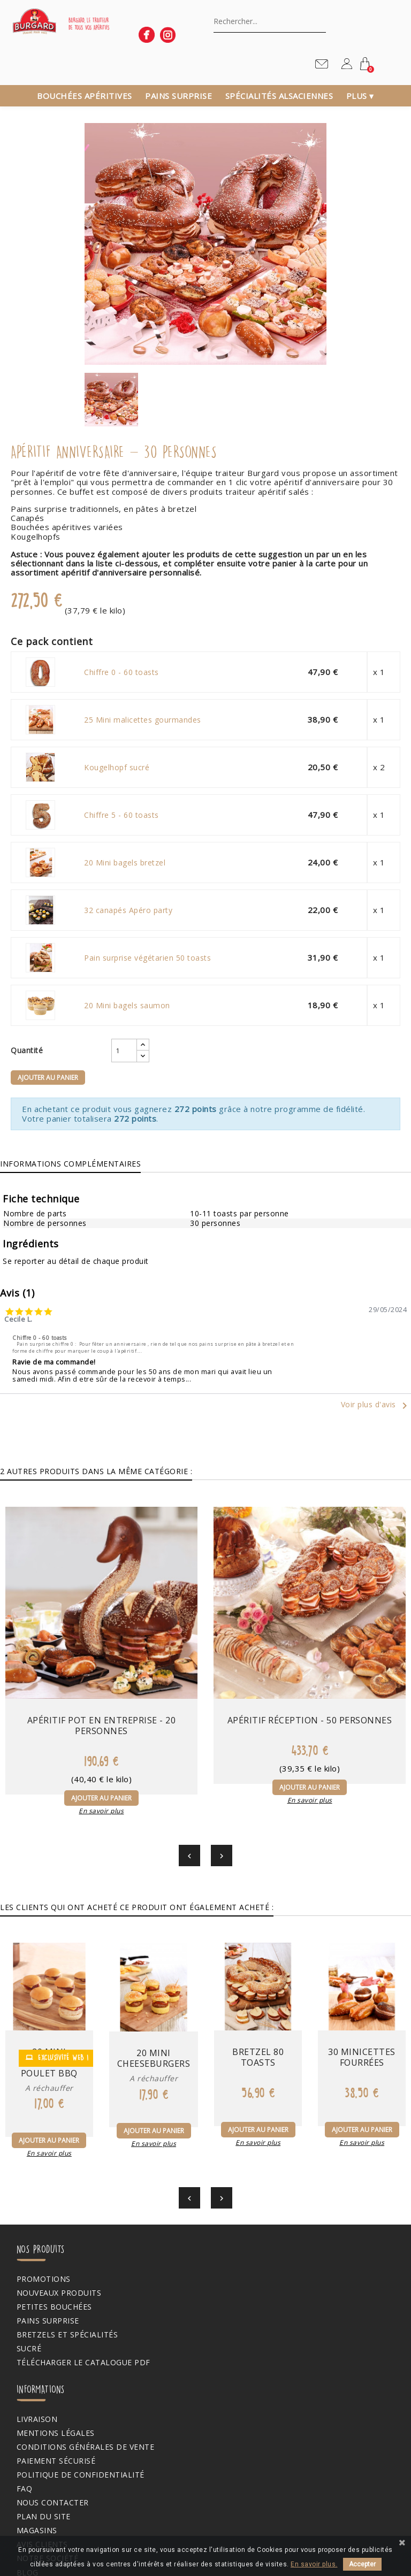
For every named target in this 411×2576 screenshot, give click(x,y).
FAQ (222, 2286)
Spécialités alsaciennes (279, 95)
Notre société (245, 2356)
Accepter (362, 2564)
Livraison (234, 2216)
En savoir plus (68, 1750)
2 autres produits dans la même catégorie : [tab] (96, 1471)
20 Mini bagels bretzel (123, 862)
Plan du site (241, 2314)
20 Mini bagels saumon (125, 1005)
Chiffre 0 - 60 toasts (119, 672)
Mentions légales (253, 2230)
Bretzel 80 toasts (258, 1994)
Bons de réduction (55, 2482)
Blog (224, 2370)
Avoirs (27, 2454)
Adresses (32, 2468)
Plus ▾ (360, 95)
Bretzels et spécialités (64, 2272)
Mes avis (30, 2496)
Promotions (40, 2216)
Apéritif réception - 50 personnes (205, 1654)
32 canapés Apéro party (126, 910)
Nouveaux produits (55, 2230)
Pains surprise (178, 95)
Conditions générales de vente (283, 2245)
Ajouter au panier (45, 1077)
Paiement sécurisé (253, 2259)
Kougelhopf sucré (115, 767)
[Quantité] (104, 1050)
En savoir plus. (314, 2564)
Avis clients (239, 2342)
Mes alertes (39, 2510)
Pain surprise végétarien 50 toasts (145, 958)
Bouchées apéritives (84, 95)
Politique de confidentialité (277, 2272)
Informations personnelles (75, 2426)
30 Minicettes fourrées (360, 1994)
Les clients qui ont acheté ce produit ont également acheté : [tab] (136, 1847)
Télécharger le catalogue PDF (80, 2300)
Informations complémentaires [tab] (70, 1164)
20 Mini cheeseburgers (155, 1998)
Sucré (25, 2286)
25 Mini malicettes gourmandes (141, 720)
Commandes (39, 2440)
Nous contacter (250, 2300)
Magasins (234, 2328)
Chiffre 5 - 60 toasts (119, 815)
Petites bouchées (50, 2245)
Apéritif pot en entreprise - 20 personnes (69, 1659)
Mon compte (35, 2396)
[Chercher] (270, 21)
